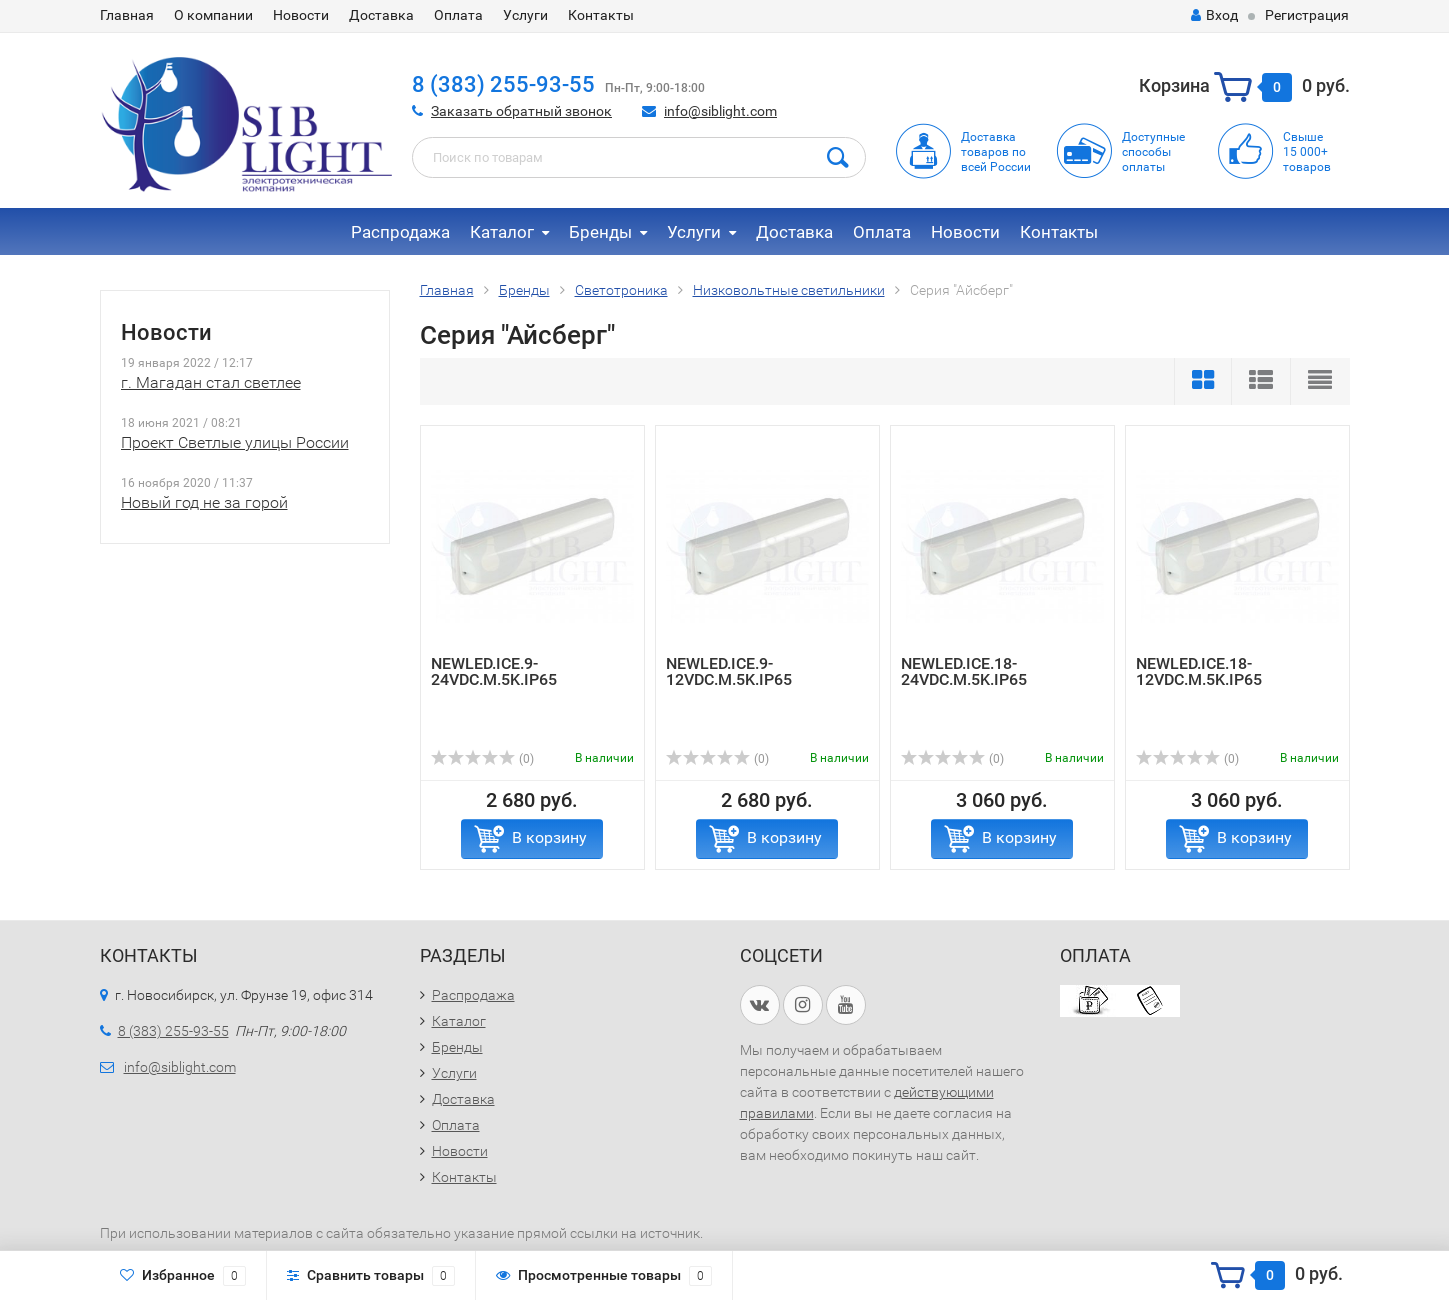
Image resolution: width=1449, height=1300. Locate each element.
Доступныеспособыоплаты (1153, 152)
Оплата (458, 15)
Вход (1214, 15)
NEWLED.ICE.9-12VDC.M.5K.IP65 (729, 671)
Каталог (502, 232)
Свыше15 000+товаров (1307, 152)
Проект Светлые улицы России (235, 442)
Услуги (525, 15)
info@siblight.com (720, 111)
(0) (483, 759)
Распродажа (400, 232)
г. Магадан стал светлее (211, 382)
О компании (213, 15)
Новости (301, 15)
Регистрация (1307, 15)
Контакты (601, 15)
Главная (127, 15)
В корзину (549, 837)
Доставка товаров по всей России (996, 152)
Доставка (381, 15)
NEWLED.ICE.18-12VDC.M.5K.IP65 (1199, 671)
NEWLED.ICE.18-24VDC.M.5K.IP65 (964, 671)
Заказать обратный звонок (521, 111)
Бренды (600, 232)
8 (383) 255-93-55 (503, 84)
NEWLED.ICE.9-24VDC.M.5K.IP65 (494, 671)
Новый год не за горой (204, 502)
